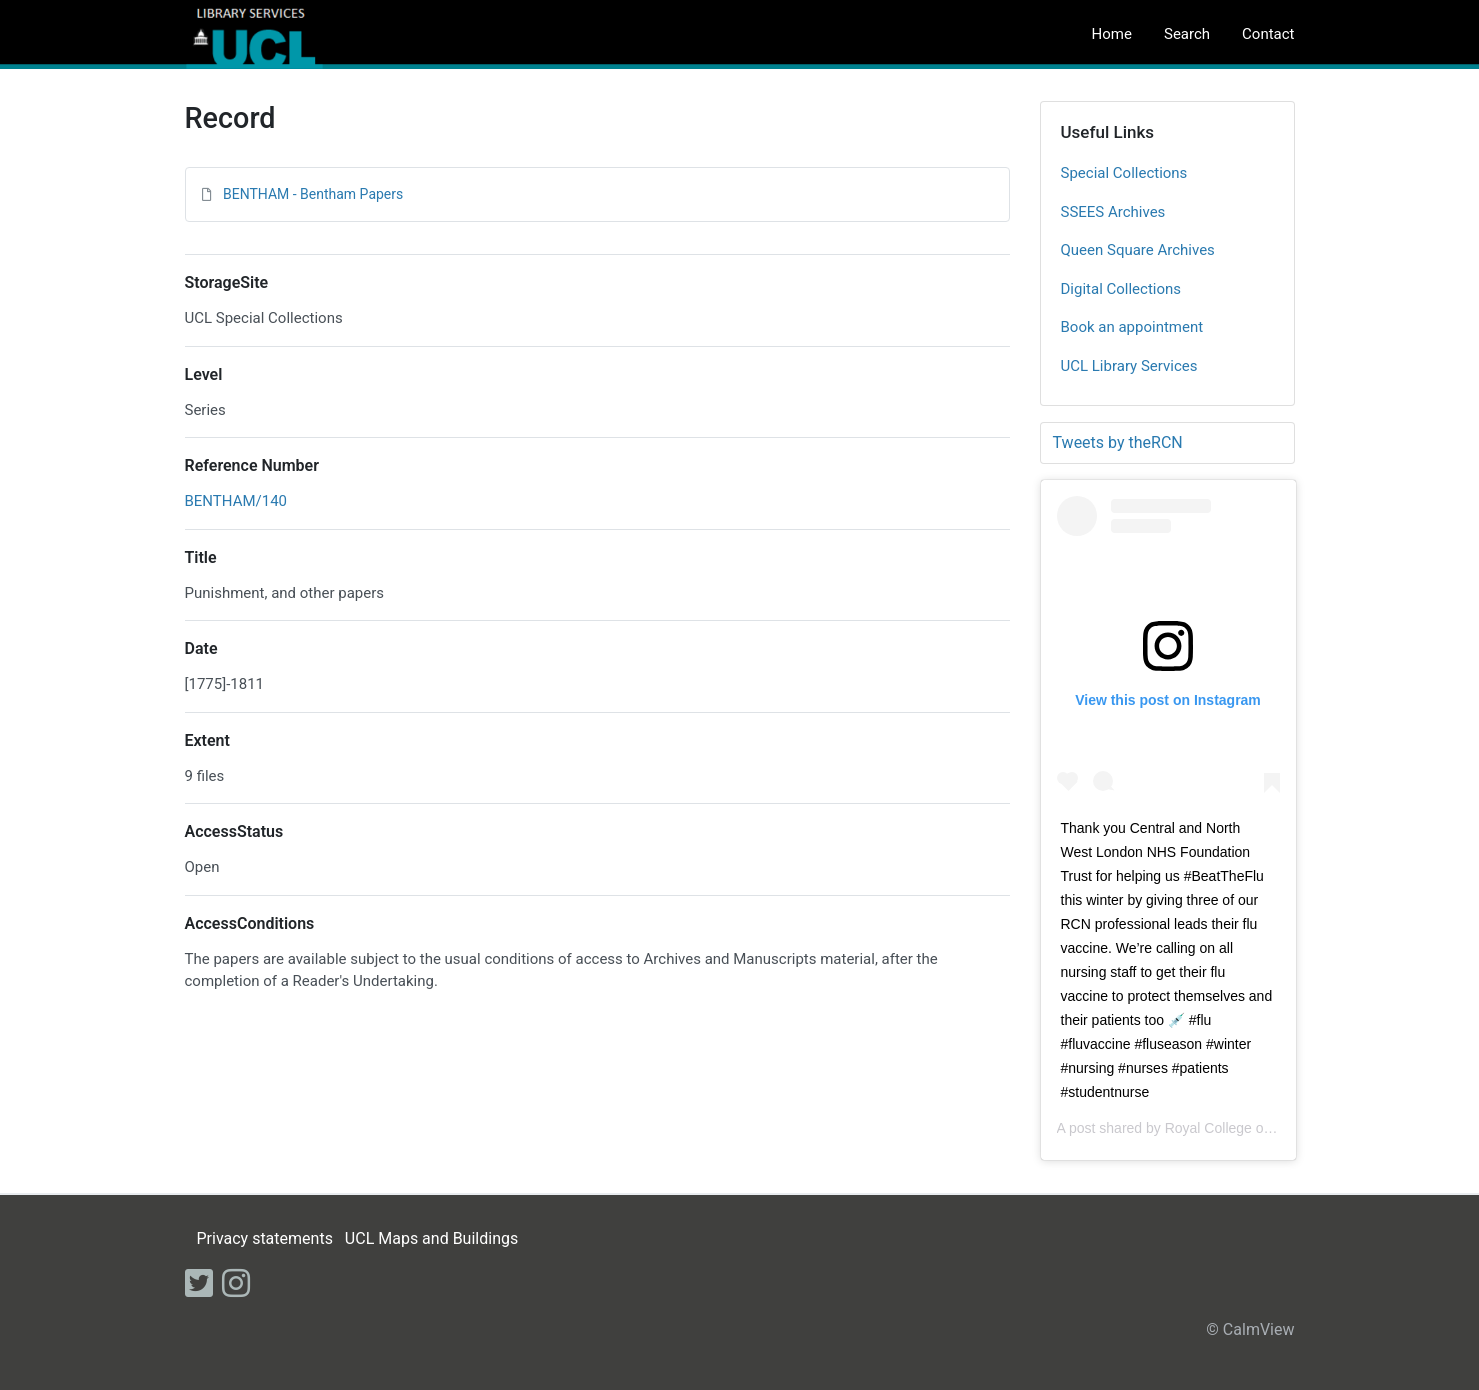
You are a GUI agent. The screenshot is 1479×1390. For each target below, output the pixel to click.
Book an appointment (1132, 327)
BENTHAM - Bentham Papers (313, 194)
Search (1187, 34)
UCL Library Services (1129, 366)
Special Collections (1124, 173)
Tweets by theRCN (1118, 442)
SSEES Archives (1113, 212)
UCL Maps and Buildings (431, 1238)
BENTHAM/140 (236, 501)
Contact (1268, 34)
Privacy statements (264, 1238)
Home (1112, 34)
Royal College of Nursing (1242, 1128)
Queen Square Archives (1138, 250)
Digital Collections (1121, 289)
